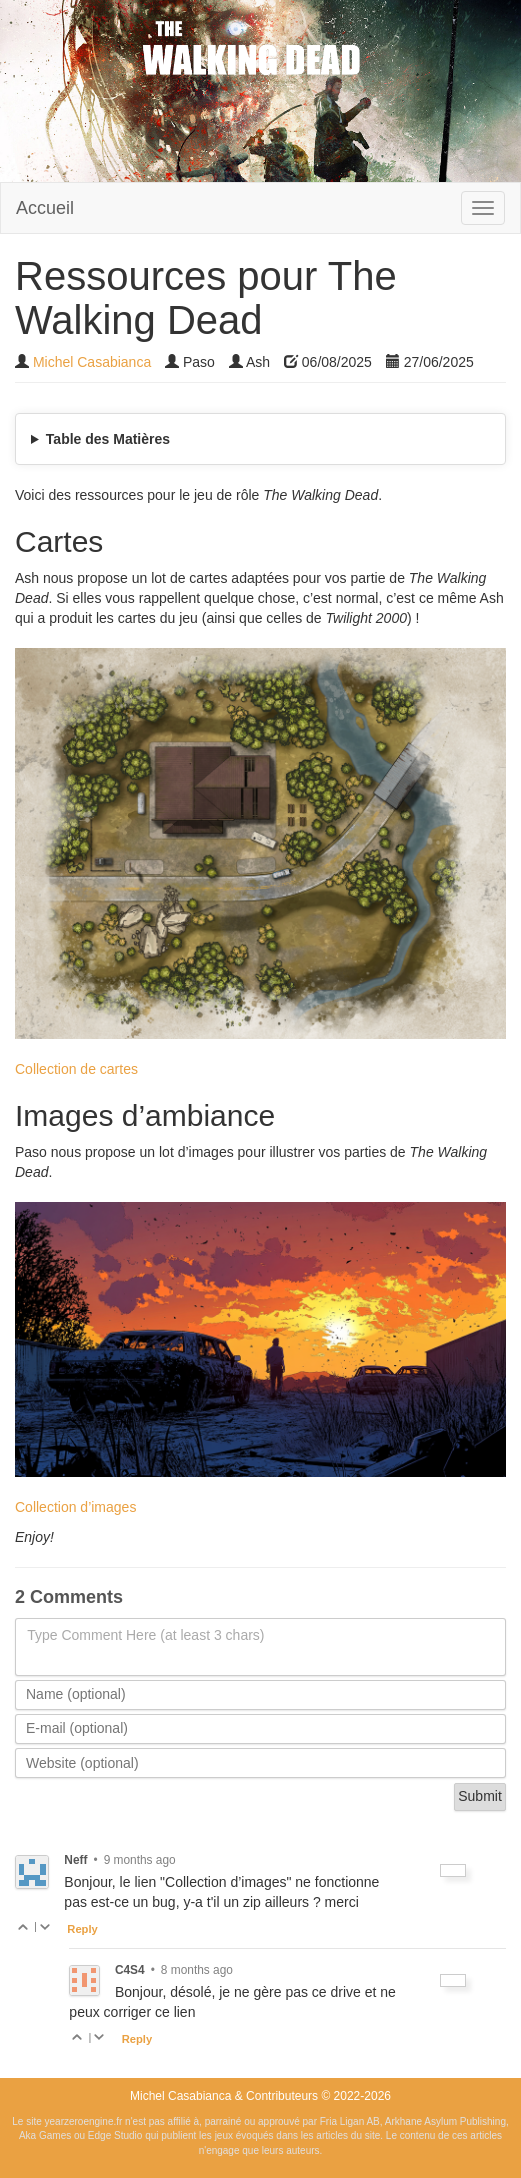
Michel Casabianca (92, 362)
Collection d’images (75, 1507)
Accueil (45, 208)
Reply (82, 1929)
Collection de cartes (76, 1069)
